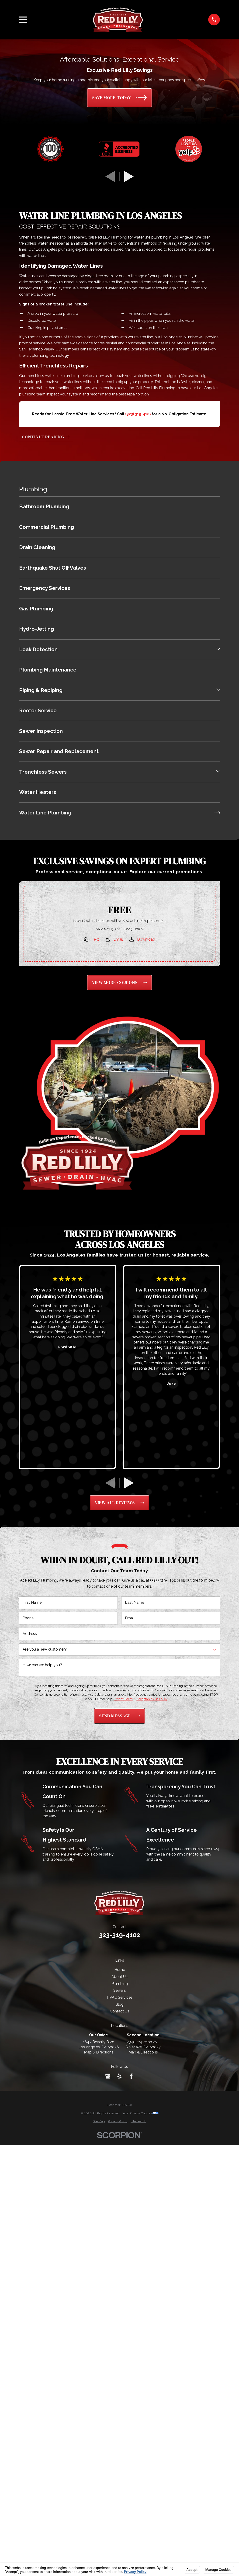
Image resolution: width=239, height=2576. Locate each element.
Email (118, 939)
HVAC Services (119, 1997)
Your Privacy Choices (140, 2113)
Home (119, 1969)
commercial (29, 294)
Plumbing (119, 1983)
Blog (119, 2004)
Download (146, 939)
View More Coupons (119, 982)
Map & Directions (98, 2052)
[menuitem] (119, 507)
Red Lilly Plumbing (111, 237)
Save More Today (119, 97)
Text (95, 939)
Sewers (119, 1990)
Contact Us (119, 2011)
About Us (119, 1976)
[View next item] (129, 176)
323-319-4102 (119, 1935)
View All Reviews (119, 1503)
